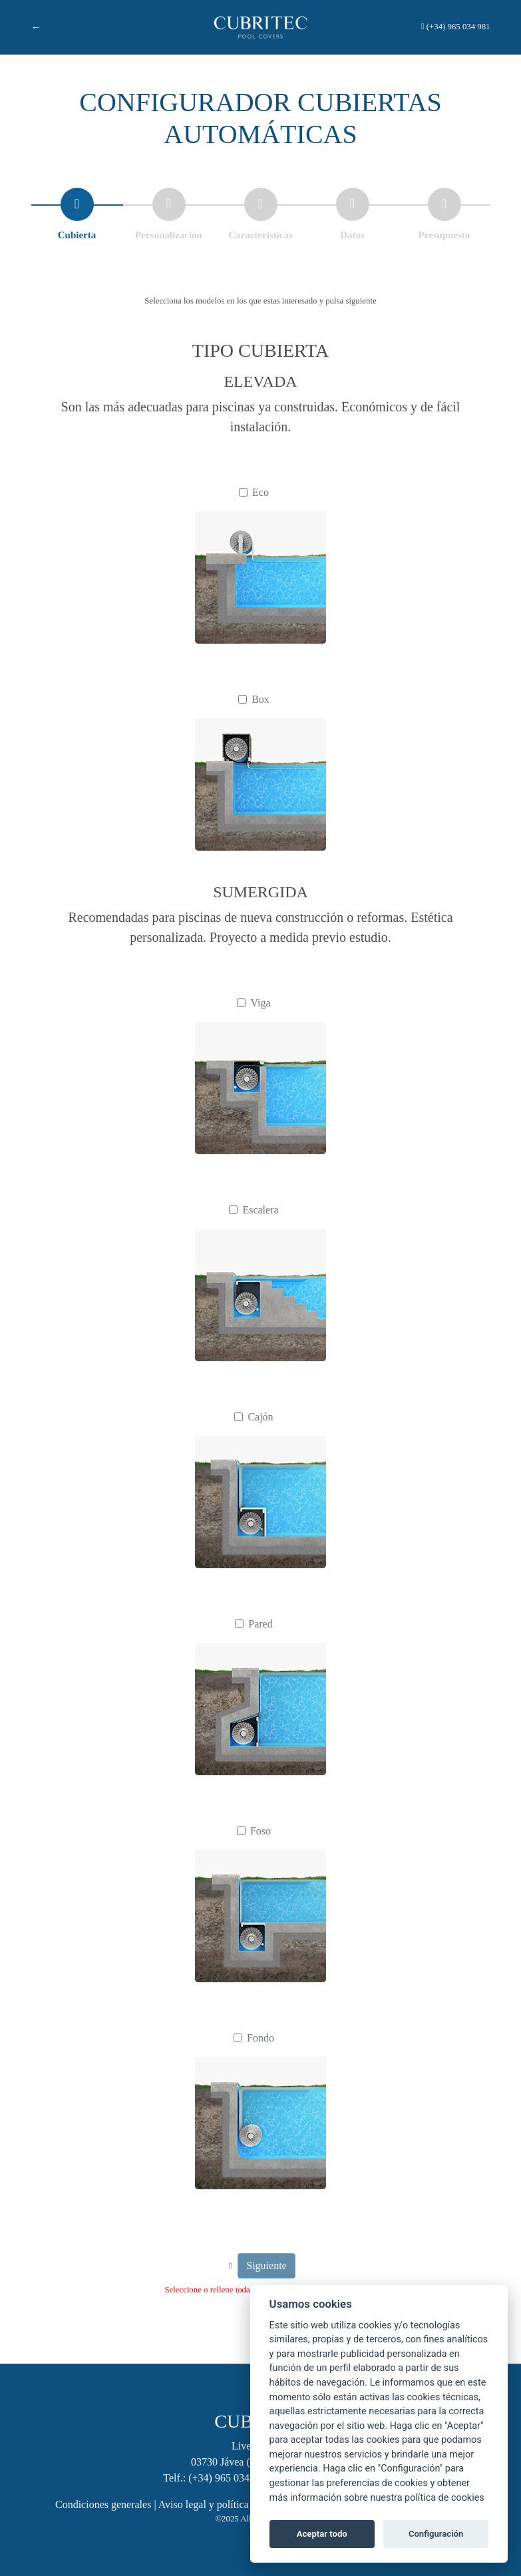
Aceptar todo (322, 2534)
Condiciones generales (103, 2504)
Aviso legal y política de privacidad (233, 2504)
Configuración (436, 2534)
